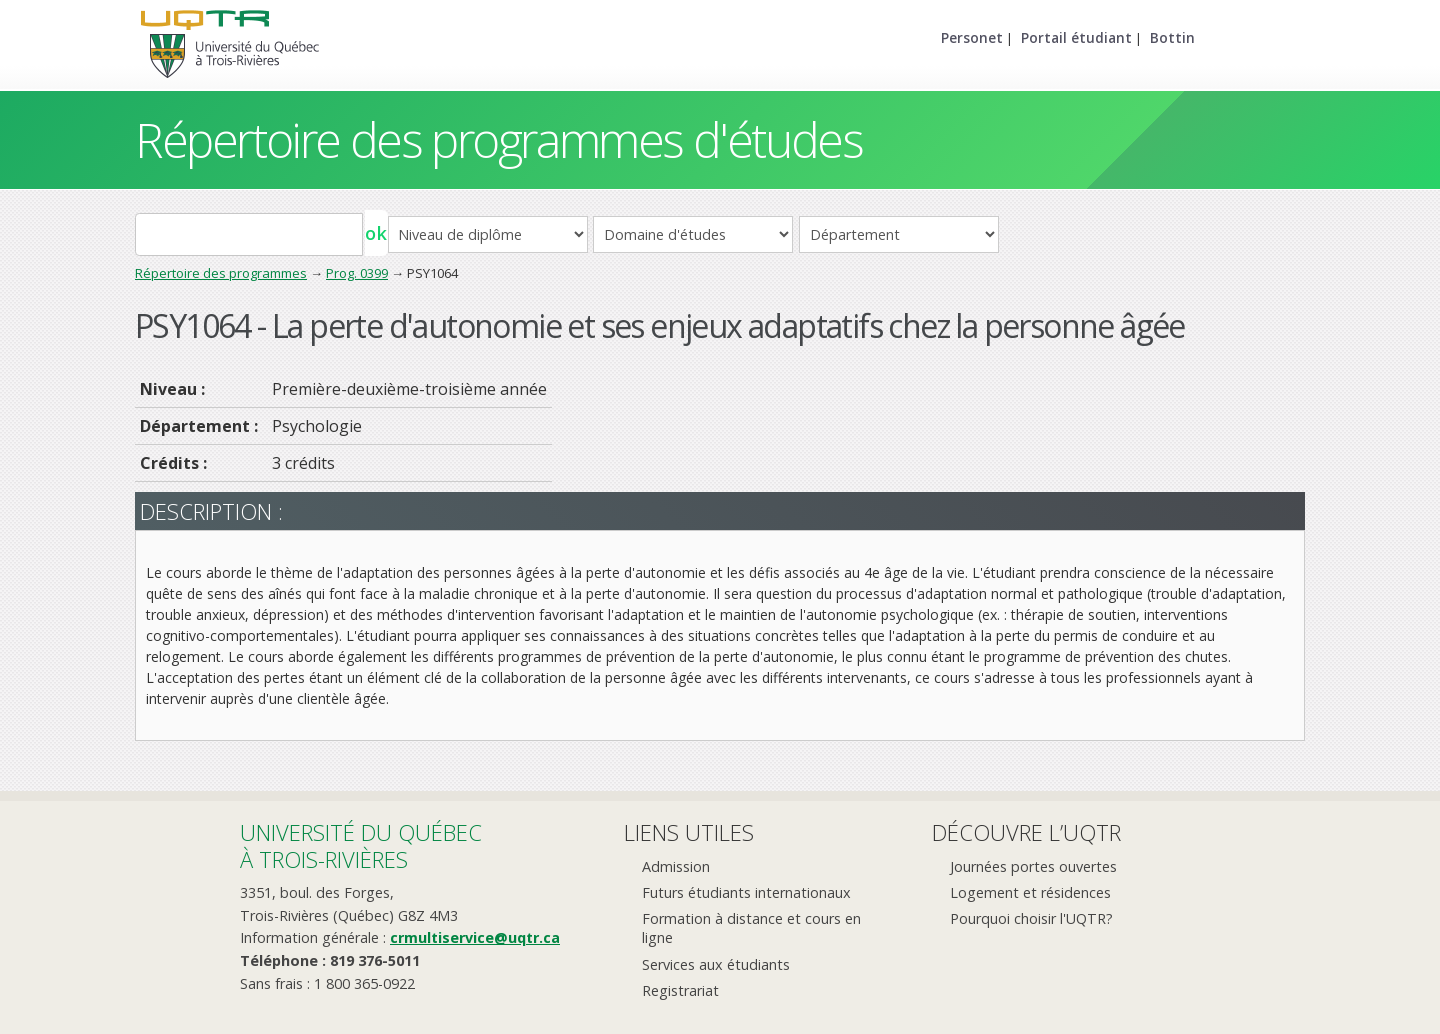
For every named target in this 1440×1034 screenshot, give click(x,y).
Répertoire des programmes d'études (498, 139)
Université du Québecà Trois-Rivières (361, 845)
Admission (676, 866)
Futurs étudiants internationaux (746, 892)
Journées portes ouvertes (1033, 866)
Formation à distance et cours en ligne (751, 928)
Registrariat (680, 990)
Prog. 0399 (357, 273)
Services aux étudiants (716, 964)
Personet (972, 37)
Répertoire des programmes (221, 273)
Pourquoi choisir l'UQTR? (1031, 918)
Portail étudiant (1076, 37)
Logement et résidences (1030, 892)
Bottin (1172, 37)
